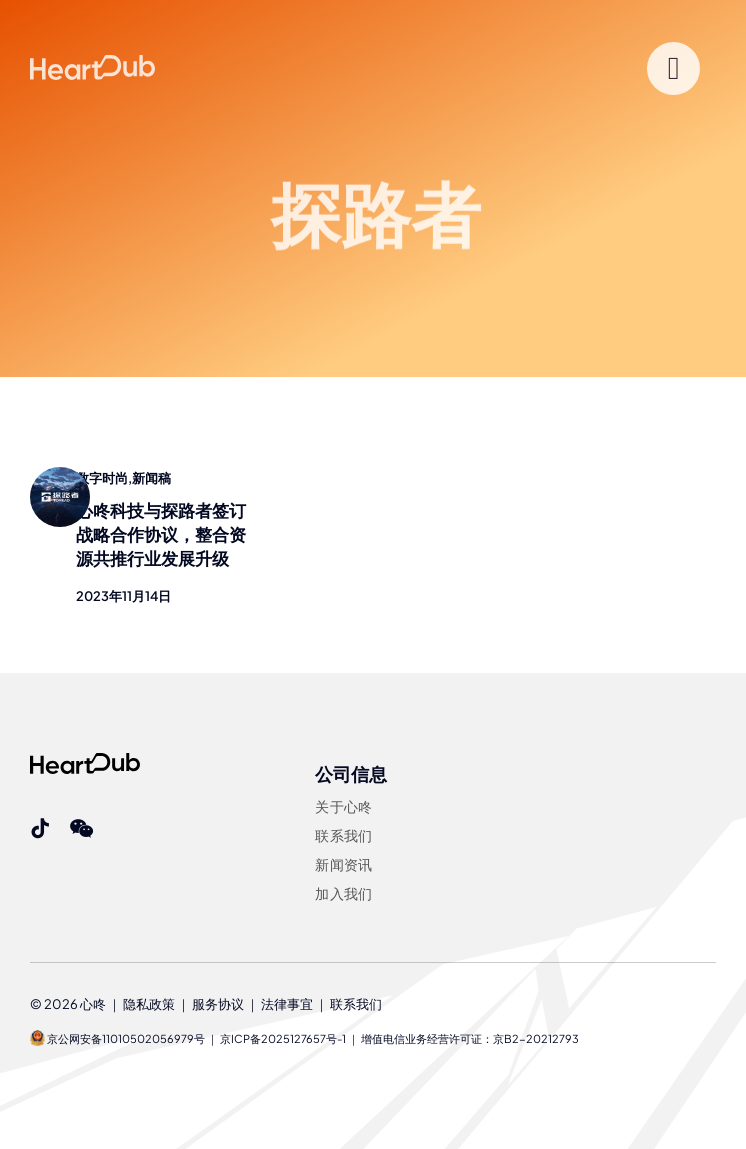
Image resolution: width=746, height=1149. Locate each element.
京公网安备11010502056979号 (117, 1038)
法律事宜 (287, 1004)
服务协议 (218, 1004)
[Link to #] (673, 68)
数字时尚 (102, 478)
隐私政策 (149, 1004)
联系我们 (356, 1004)
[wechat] (81, 829)
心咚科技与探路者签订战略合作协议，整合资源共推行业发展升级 (161, 534)
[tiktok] (40, 829)
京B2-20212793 (536, 1038)
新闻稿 (151, 478)
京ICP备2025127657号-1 (283, 1038)
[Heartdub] (85, 761)
